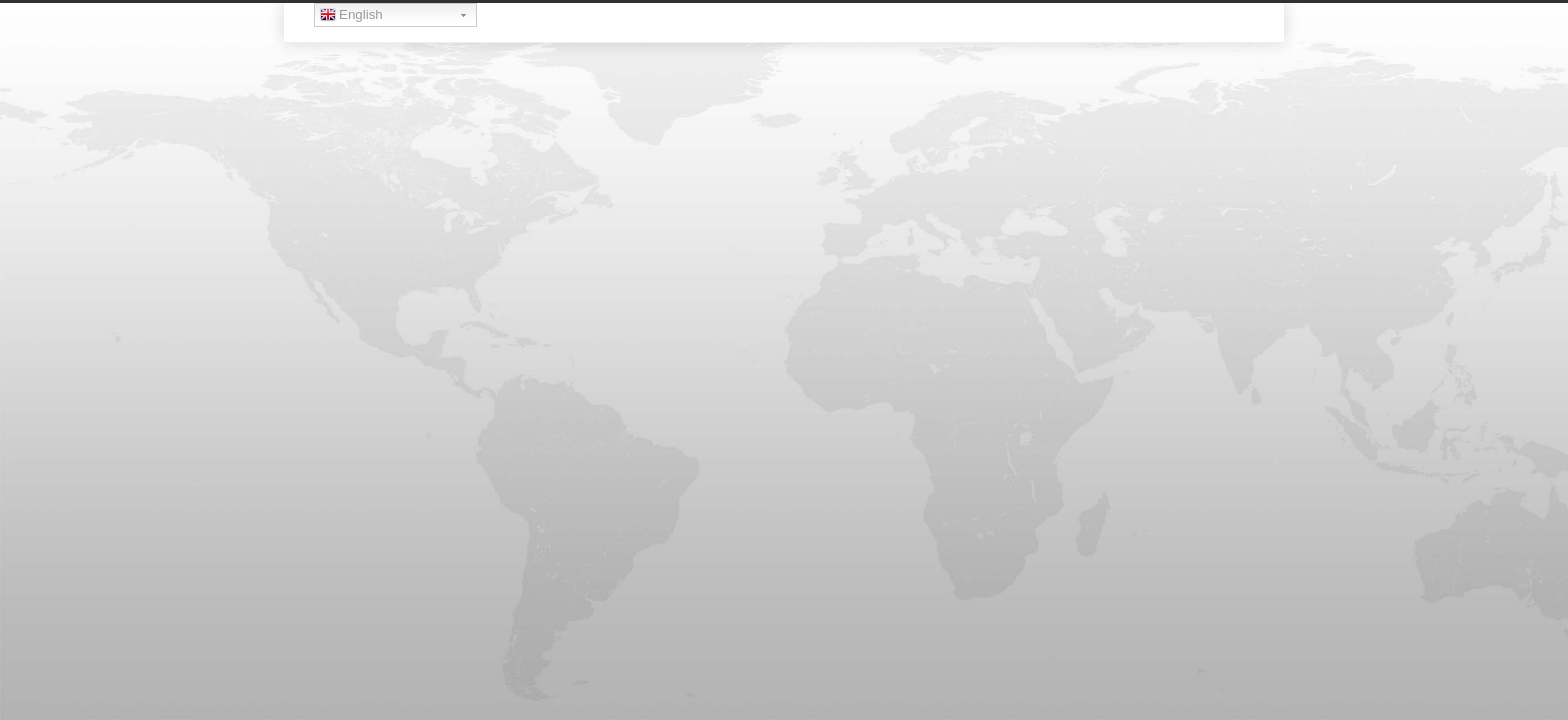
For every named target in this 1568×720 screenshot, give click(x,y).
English (351, 17)
